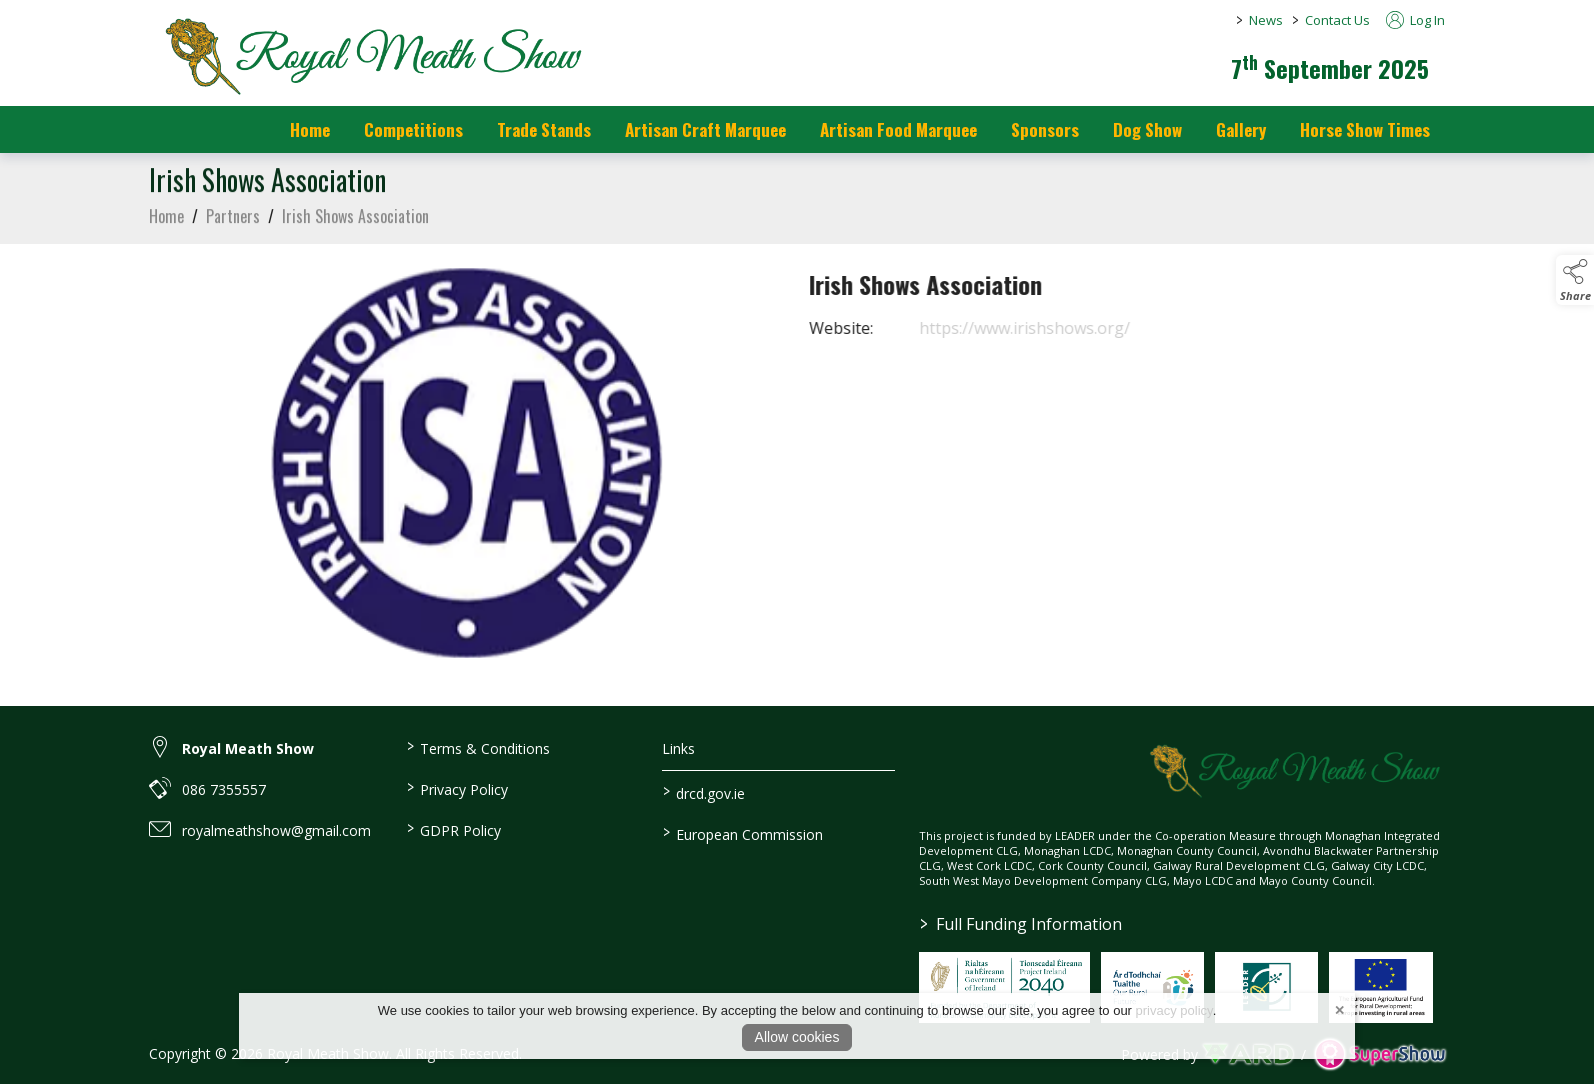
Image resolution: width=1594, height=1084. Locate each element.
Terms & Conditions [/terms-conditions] (477, 747)
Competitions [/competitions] (413, 129)
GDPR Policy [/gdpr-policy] (453, 829)
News (1266, 20)
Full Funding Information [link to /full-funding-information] (1021, 924)
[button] (1575, 280)
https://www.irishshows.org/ (1046, 328)
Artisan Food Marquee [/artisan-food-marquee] (898, 129)
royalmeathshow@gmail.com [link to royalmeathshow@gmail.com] (276, 830)
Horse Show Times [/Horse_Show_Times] (1365, 129)
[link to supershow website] (1379, 1053)
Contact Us (1337, 20)
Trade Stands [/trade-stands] (544, 129)
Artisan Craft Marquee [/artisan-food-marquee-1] (705, 129)
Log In (1415, 20)
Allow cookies (797, 1037)
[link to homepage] (369, 55)
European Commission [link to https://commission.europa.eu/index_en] (743, 833)
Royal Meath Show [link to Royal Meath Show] (248, 748)
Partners (233, 226)
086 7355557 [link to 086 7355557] (224, 789)
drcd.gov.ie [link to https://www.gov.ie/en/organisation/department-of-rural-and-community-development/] (704, 792)
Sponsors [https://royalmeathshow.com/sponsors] (1045, 129)
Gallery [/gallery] (1241, 129)
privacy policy (1174, 1010)
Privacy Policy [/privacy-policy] (456, 788)
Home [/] (310, 129)
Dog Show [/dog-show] (1147, 129)
